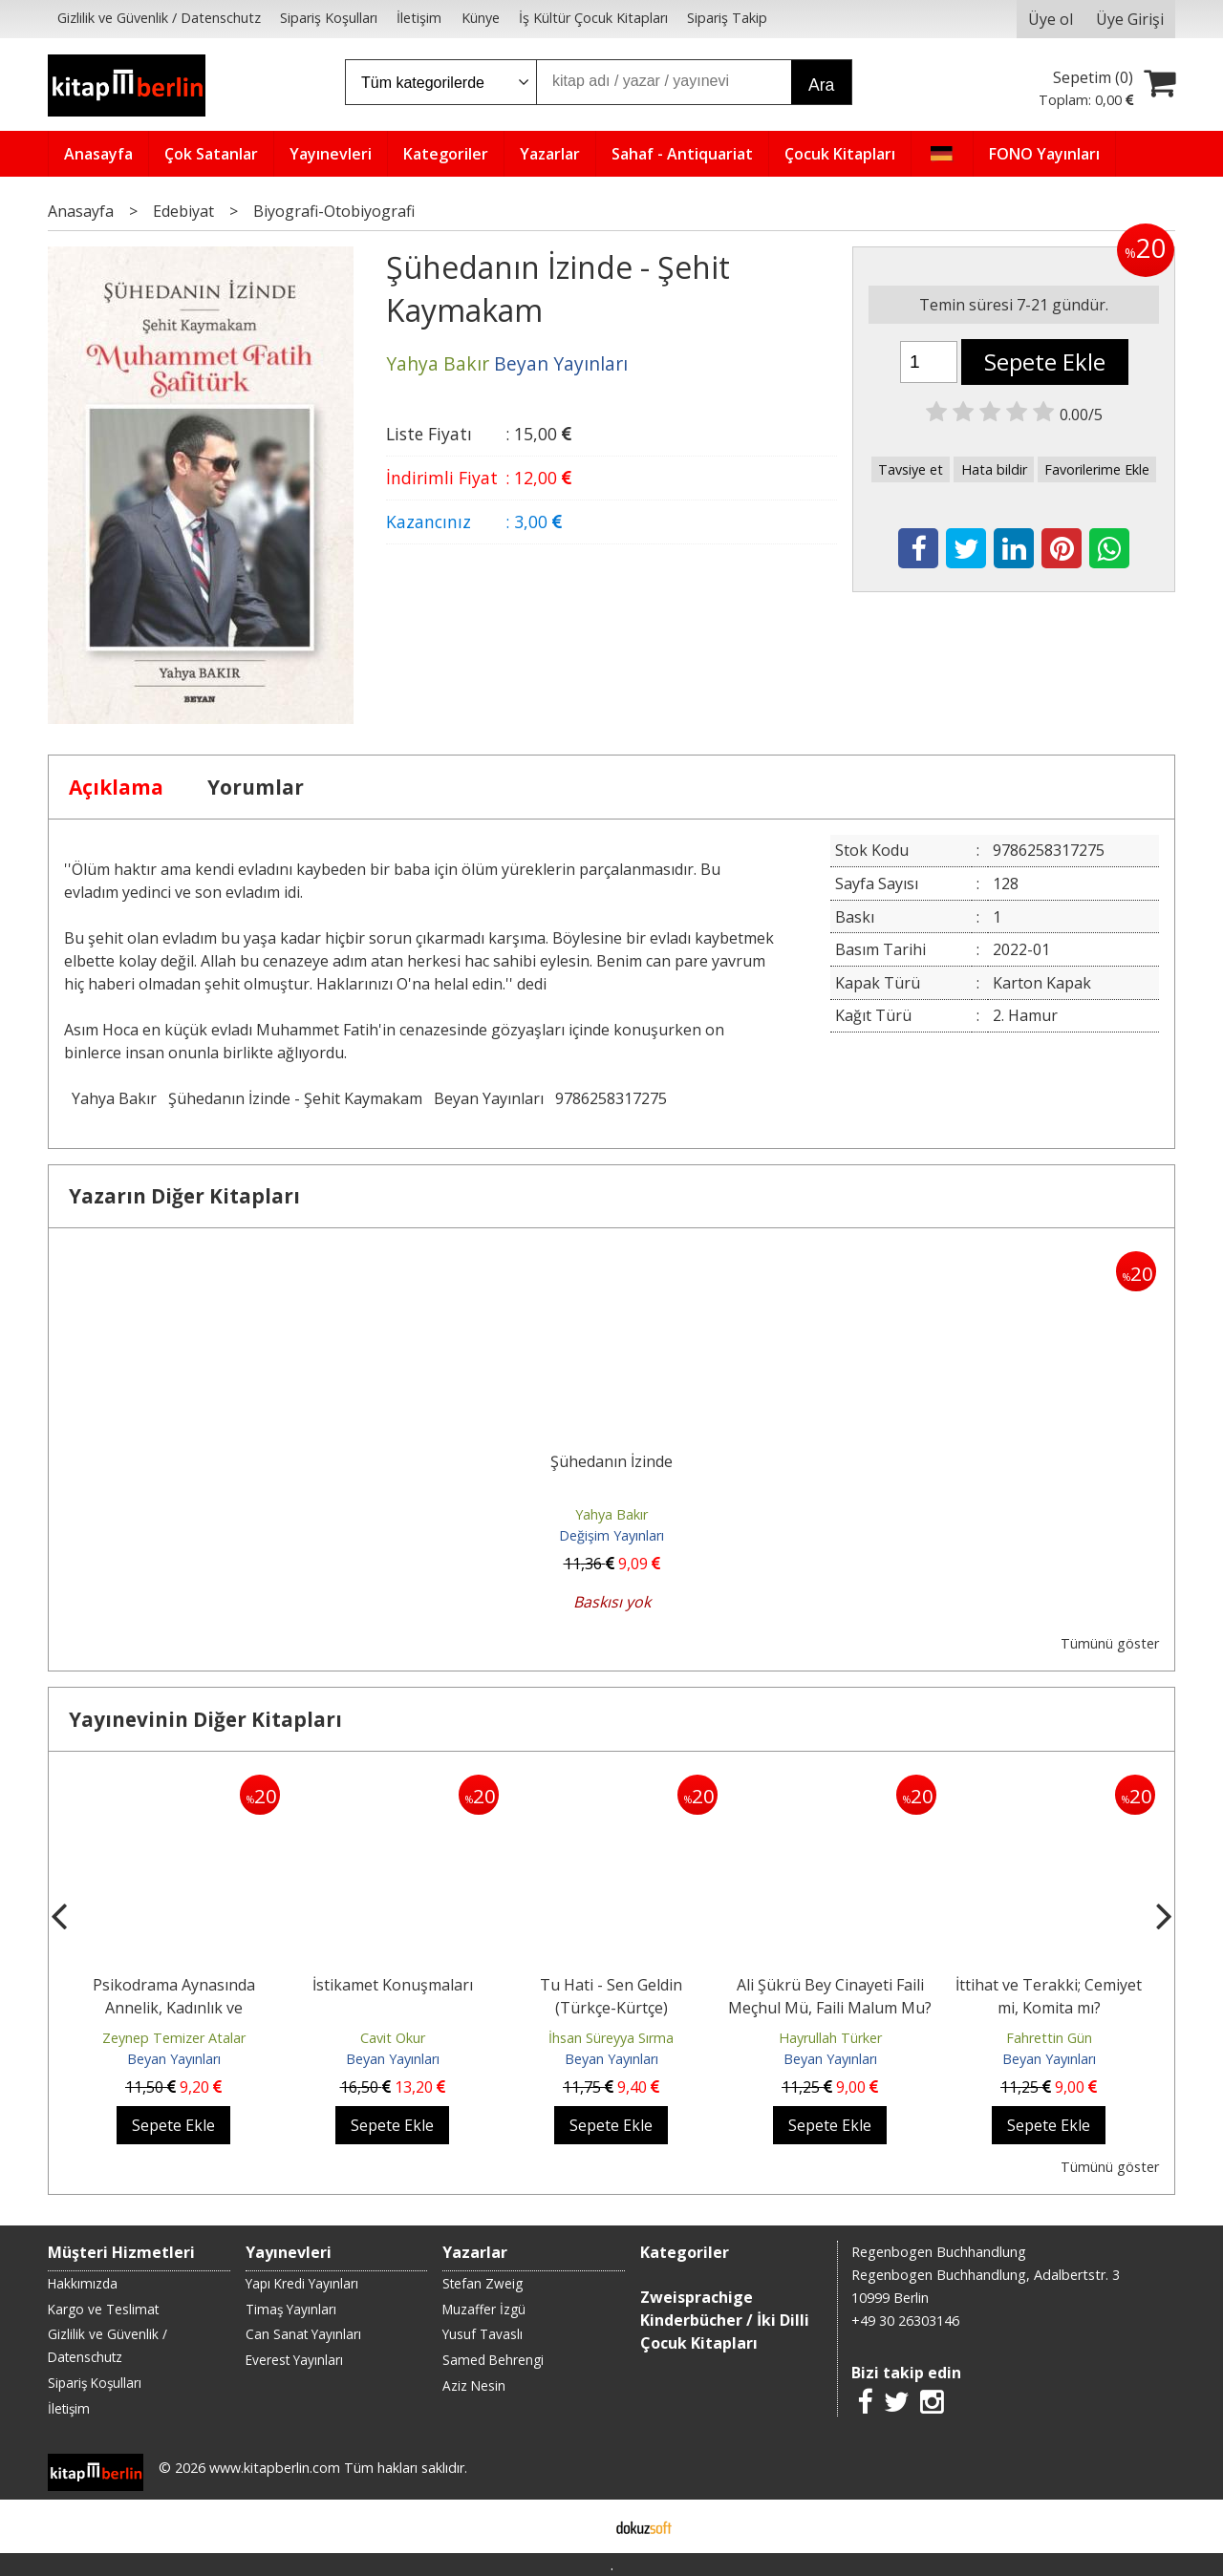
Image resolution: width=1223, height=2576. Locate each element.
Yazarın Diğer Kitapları (184, 1195)
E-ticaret (581, 2526)
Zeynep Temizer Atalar (174, 2038)
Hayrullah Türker (830, 2038)
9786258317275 (611, 1098)
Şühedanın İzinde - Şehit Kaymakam (295, 1098)
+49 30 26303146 (905, 2320)
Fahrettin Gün (1049, 2038)
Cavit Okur (392, 2038)
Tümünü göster (1110, 1643)
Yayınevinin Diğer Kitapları (205, 1719)
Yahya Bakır (114, 1098)
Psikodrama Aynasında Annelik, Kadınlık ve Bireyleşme (174, 2007)
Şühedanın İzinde (611, 1461)
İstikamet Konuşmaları (392, 1984)
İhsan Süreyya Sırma (611, 2038)
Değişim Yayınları (611, 1535)
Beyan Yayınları (489, 1098)
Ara (821, 85)
